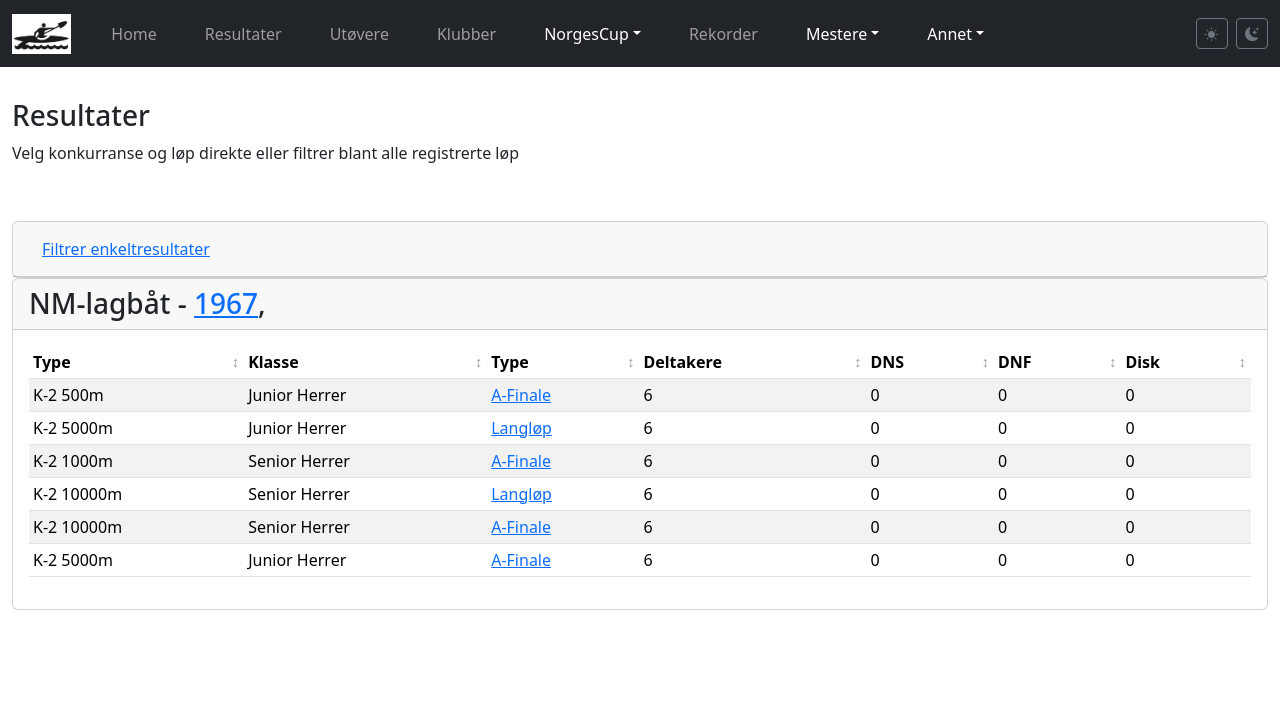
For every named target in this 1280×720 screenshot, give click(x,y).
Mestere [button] (836, 34)
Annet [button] (949, 34)
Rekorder (723, 34)
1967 (226, 303)
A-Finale (521, 395)
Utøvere (359, 34)
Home (134, 34)
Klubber (466, 34)
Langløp (521, 428)
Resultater (243, 34)
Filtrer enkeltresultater (126, 249)
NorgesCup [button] (586, 34)
